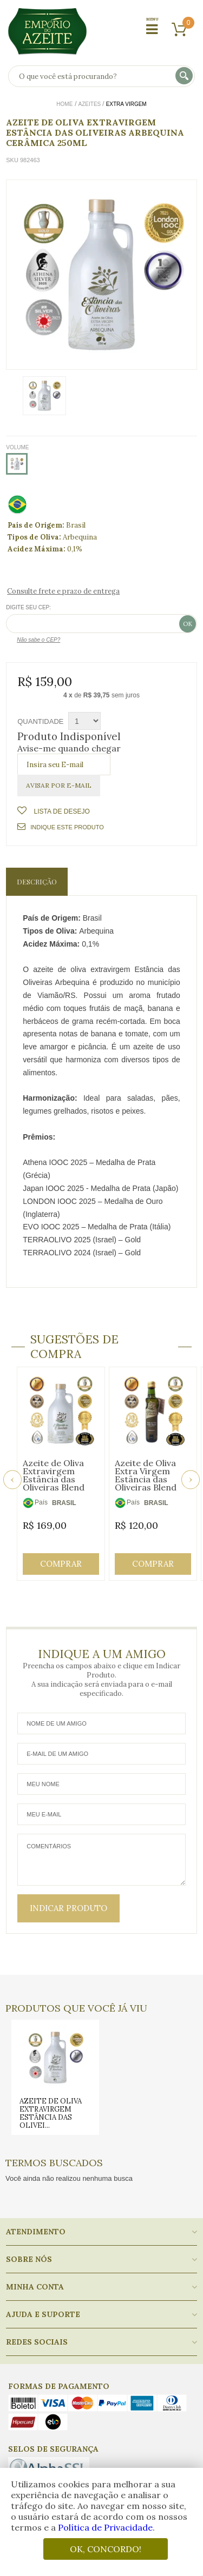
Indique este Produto (60, 826)
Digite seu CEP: (28, 607)
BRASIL (64, 1503)
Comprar (61, 1564)
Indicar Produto (68, 1908)
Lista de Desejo (61, 811)
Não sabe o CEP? (38, 640)
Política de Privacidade (105, 2527)
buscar (184, 76)
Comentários (101, 1860)
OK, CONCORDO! (105, 2549)
